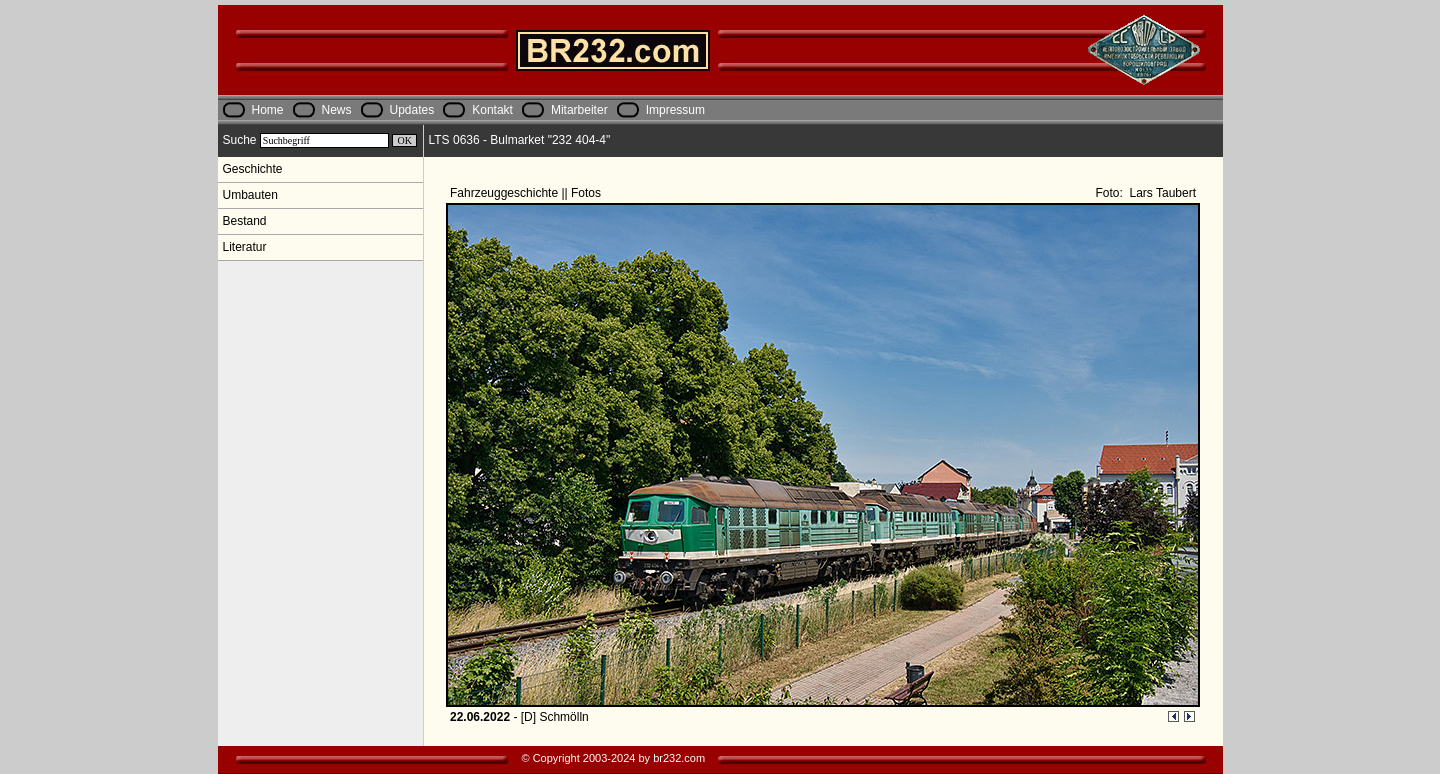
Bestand (245, 221)
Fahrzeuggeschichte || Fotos (527, 193)
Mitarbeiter (579, 110)
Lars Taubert (1161, 193)
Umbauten (250, 195)
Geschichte (253, 169)
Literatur (245, 247)
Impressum (675, 110)
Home (268, 110)
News (337, 110)
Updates (412, 110)
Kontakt (492, 110)
